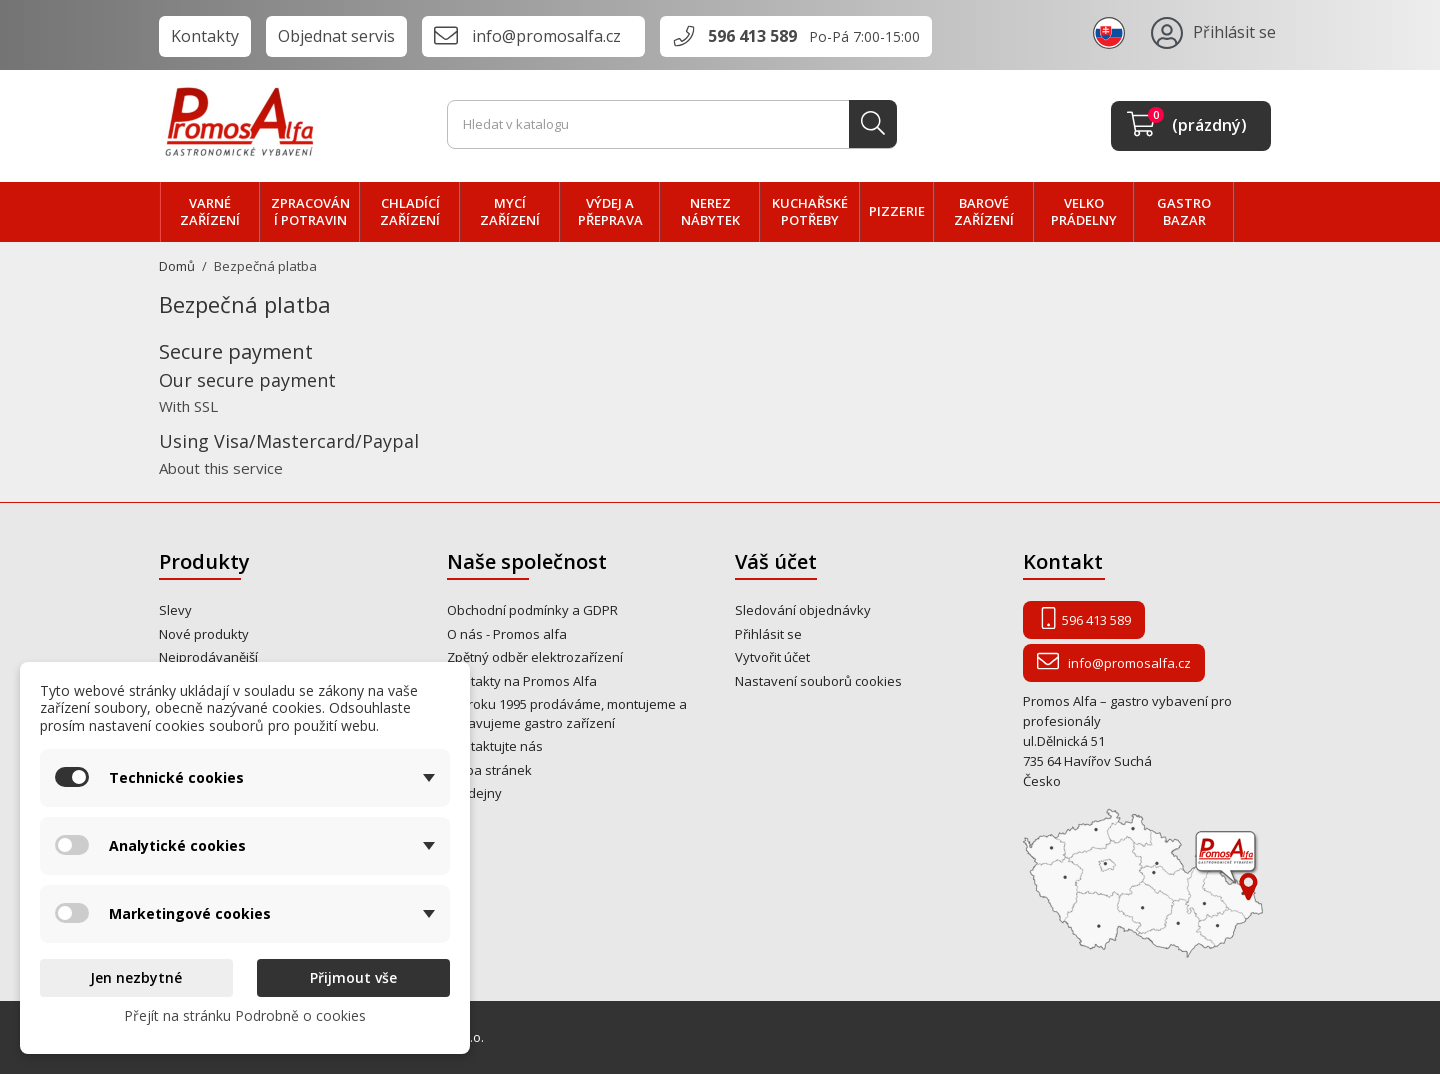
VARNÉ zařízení (210, 212)
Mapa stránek (489, 770)
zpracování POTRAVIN (310, 212)
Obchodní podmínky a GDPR (532, 610)
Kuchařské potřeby (810, 212)
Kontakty (205, 36)
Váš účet (776, 561)
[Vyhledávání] (672, 125)
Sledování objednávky (803, 610)
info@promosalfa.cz (546, 36)
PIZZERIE (897, 211)
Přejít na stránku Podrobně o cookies (245, 1015)
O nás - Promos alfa (507, 634)
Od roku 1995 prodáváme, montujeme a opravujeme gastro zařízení (567, 713)
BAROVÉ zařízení (984, 212)
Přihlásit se (768, 634)
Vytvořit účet (772, 657)
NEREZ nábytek (710, 212)
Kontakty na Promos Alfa (522, 681)
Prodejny (474, 793)
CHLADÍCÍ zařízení (410, 212)
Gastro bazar (1184, 212)
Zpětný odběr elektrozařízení (535, 657)
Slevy (175, 610)
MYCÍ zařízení (510, 212)
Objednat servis (336, 36)
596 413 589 (752, 36)
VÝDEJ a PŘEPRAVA (610, 212)
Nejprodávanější (208, 657)
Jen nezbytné (136, 977)
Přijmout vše (353, 977)
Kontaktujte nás (495, 746)
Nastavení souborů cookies (818, 681)
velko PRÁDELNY (1084, 212)
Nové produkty (204, 634)
